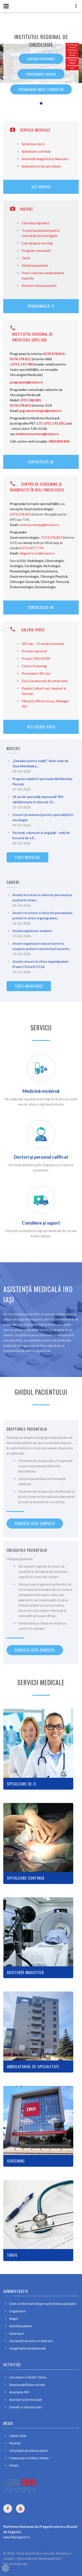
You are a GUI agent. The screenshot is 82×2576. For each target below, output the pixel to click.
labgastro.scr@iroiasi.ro (37, 553)
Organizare (17, 2311)
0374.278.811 (20, 359)
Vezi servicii (41, 186)
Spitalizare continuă (36, 151)
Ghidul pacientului (35, 265)
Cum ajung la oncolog (37, 243)
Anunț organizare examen (32, 931)
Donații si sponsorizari (25, 2407)
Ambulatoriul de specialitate (33, 2066)
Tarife (26, 258)
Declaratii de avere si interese (31, 2341)
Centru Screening (34, 666)
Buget (13, 2318)
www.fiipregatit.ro (16, 2537)
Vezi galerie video (41, 726)
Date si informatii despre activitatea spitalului (42, 2304)
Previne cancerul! (34, 651)
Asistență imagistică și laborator (45, 159)
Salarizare (16, 2333)
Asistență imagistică (25, 1972)
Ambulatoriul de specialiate (41, 166)
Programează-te (41, 306)
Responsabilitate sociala (27, 2385)
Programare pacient (41, 74)
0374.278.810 (53, 354)
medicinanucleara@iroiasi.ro (37, 434)
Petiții (13, 2465)
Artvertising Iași (15, 2564)
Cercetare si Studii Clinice (27, 2377)
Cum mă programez (41, 58)
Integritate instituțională (27, 2348)
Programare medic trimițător (41, 89)
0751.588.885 (30, 400)
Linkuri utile (17, 2436)
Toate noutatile (27, 857)
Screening (16, 2161)
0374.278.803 (20, 514)
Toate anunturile (29, 986)
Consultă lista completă (35, 1523)
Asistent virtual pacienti (39, 286)
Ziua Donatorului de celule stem (45, 681)
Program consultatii (36, 250)
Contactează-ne (41, 461)
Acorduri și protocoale (25, 2399)
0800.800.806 (59, 441)
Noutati (15, 2443)
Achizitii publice (20, 2326)
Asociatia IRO (19, 2392)
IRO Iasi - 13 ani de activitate (43, 644)
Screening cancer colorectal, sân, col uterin (72, 49)
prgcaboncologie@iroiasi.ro (40, 411)
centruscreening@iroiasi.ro (39, 525)
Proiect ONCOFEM (36, 658)
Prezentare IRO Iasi (36, 673)
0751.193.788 (22, 364)
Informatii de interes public (28, 2450)
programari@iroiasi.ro (26, 382)
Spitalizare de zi (33, 144)
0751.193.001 (54, 423)
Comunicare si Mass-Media (29, 2458)
